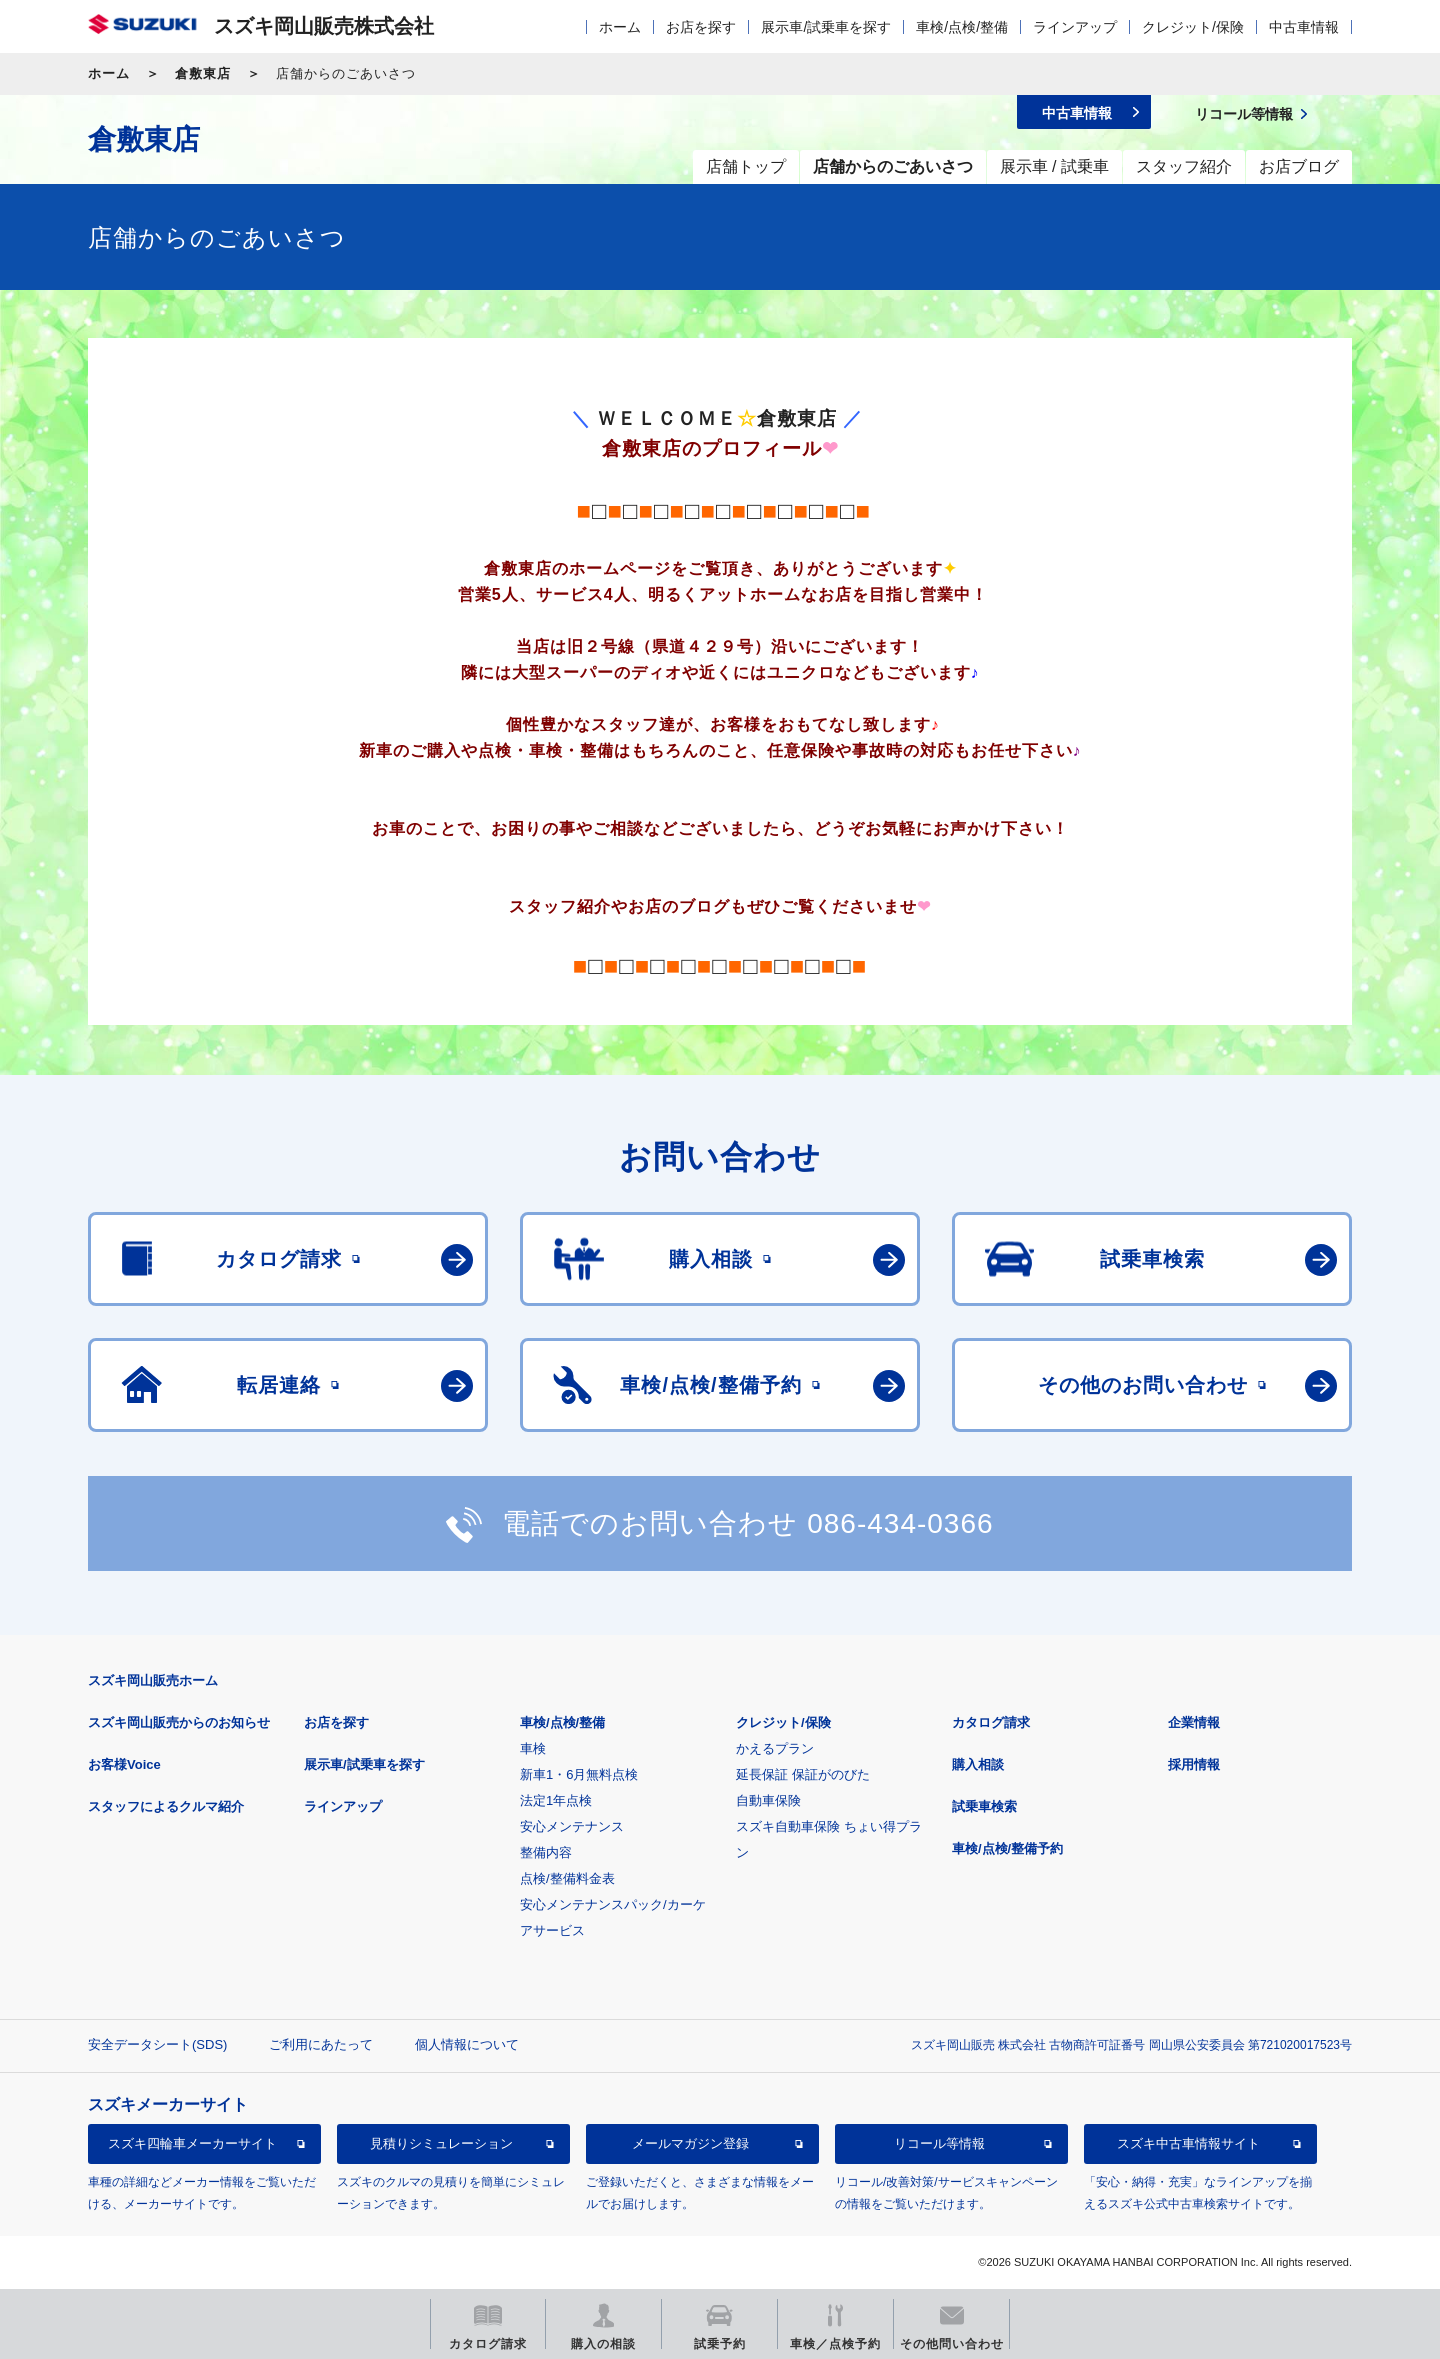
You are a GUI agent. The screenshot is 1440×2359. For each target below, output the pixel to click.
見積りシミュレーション (441, 2143)
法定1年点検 (556, 1800)
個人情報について (467, 2044)
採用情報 (1194, 1764)
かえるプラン (775, 1748)
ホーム (620, 27)
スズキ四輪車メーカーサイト (192, 2143)
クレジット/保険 (1193, 27)
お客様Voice (124, 1764)
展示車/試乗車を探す (826, 27)
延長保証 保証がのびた (803, 1774)
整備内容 (546, 1852)
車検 (533, 1748)
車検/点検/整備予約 (1007, 1848)
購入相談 (978, 1764)
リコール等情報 (939, 2143)
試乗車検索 (984, 1806)
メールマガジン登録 (690, 2143)
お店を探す (701, 27)
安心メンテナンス (572, 1826)
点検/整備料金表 (567, 1878)
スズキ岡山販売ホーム (153, 1680)
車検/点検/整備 (962, 27)
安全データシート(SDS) (157, 2044)
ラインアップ (1075, 27)
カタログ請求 (991, 1722)
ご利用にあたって (321, 2044)
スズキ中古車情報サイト (1188, 2143)
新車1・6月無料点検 (579, 1774)
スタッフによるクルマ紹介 (166, 1806)
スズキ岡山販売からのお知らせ (179, 1722)
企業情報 (1194, 1722)
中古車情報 (1304, 27)
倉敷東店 (203, 73)
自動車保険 (768, 1800)
